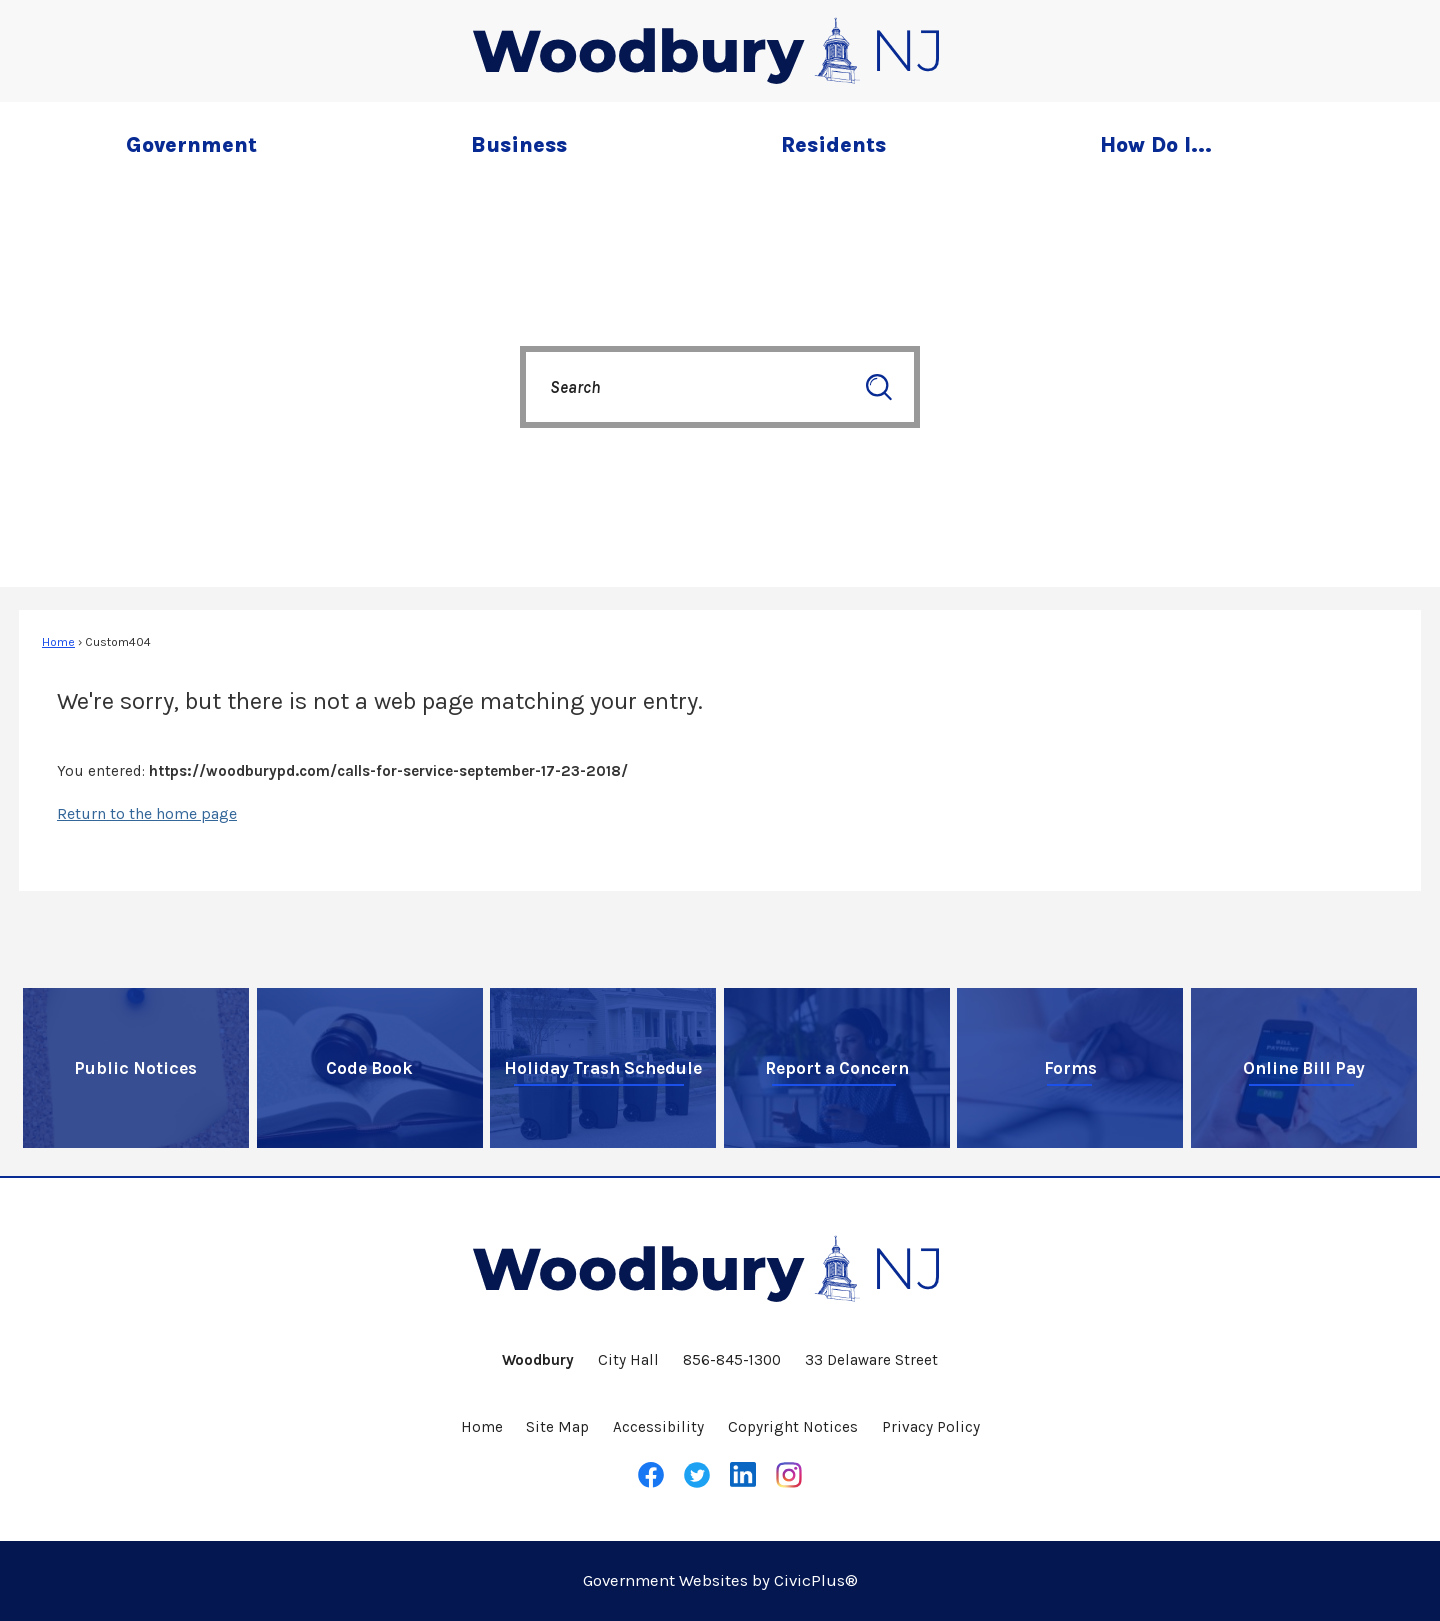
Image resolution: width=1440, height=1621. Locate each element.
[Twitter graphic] (697, 1475)
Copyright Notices (793, 1427)
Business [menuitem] (519, 144)
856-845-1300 (732, 1360)
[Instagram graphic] (789, 1475)
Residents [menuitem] (833, 144)
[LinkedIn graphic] (743, 1474)
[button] (879, 387)
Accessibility (658, 1427)
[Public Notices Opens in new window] (136, 1068)
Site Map (557, 1427)
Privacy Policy (931, 1427)
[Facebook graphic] (651, 1475)
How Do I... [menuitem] (1156, 144)
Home (58, 642)
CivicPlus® (816, 1580)
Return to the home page (147, 813)
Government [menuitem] (191, 144)
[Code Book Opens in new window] (370, 1068)
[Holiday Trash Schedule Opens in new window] (603, 1068)
